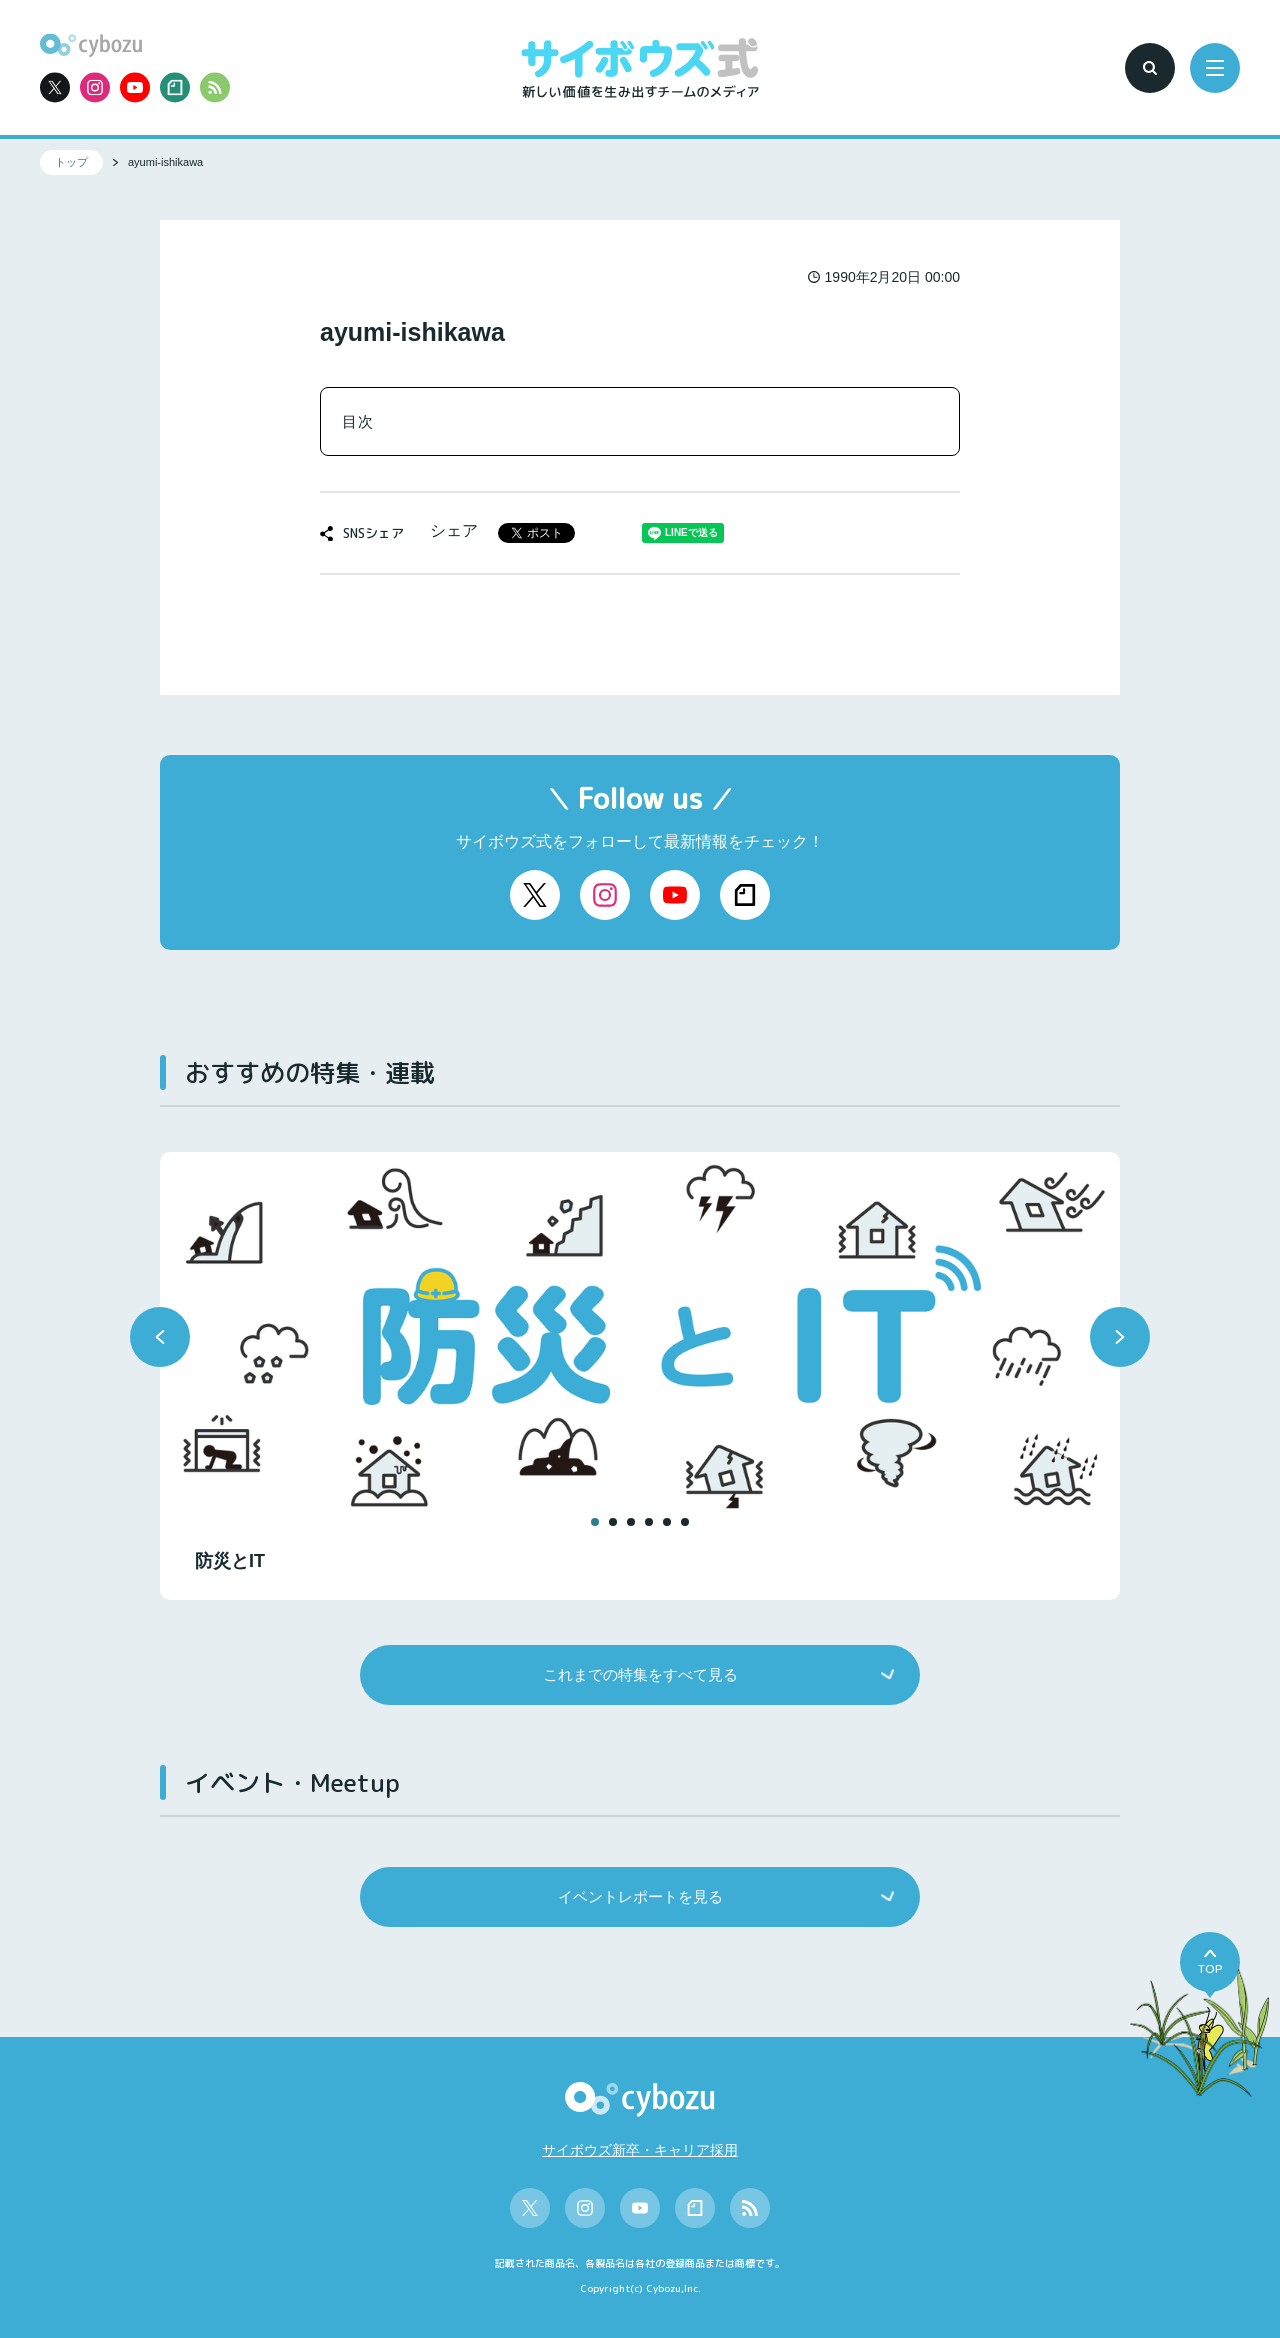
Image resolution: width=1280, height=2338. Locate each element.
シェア (454, 530)
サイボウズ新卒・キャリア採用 (640, 2150)
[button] (160, 1337)
